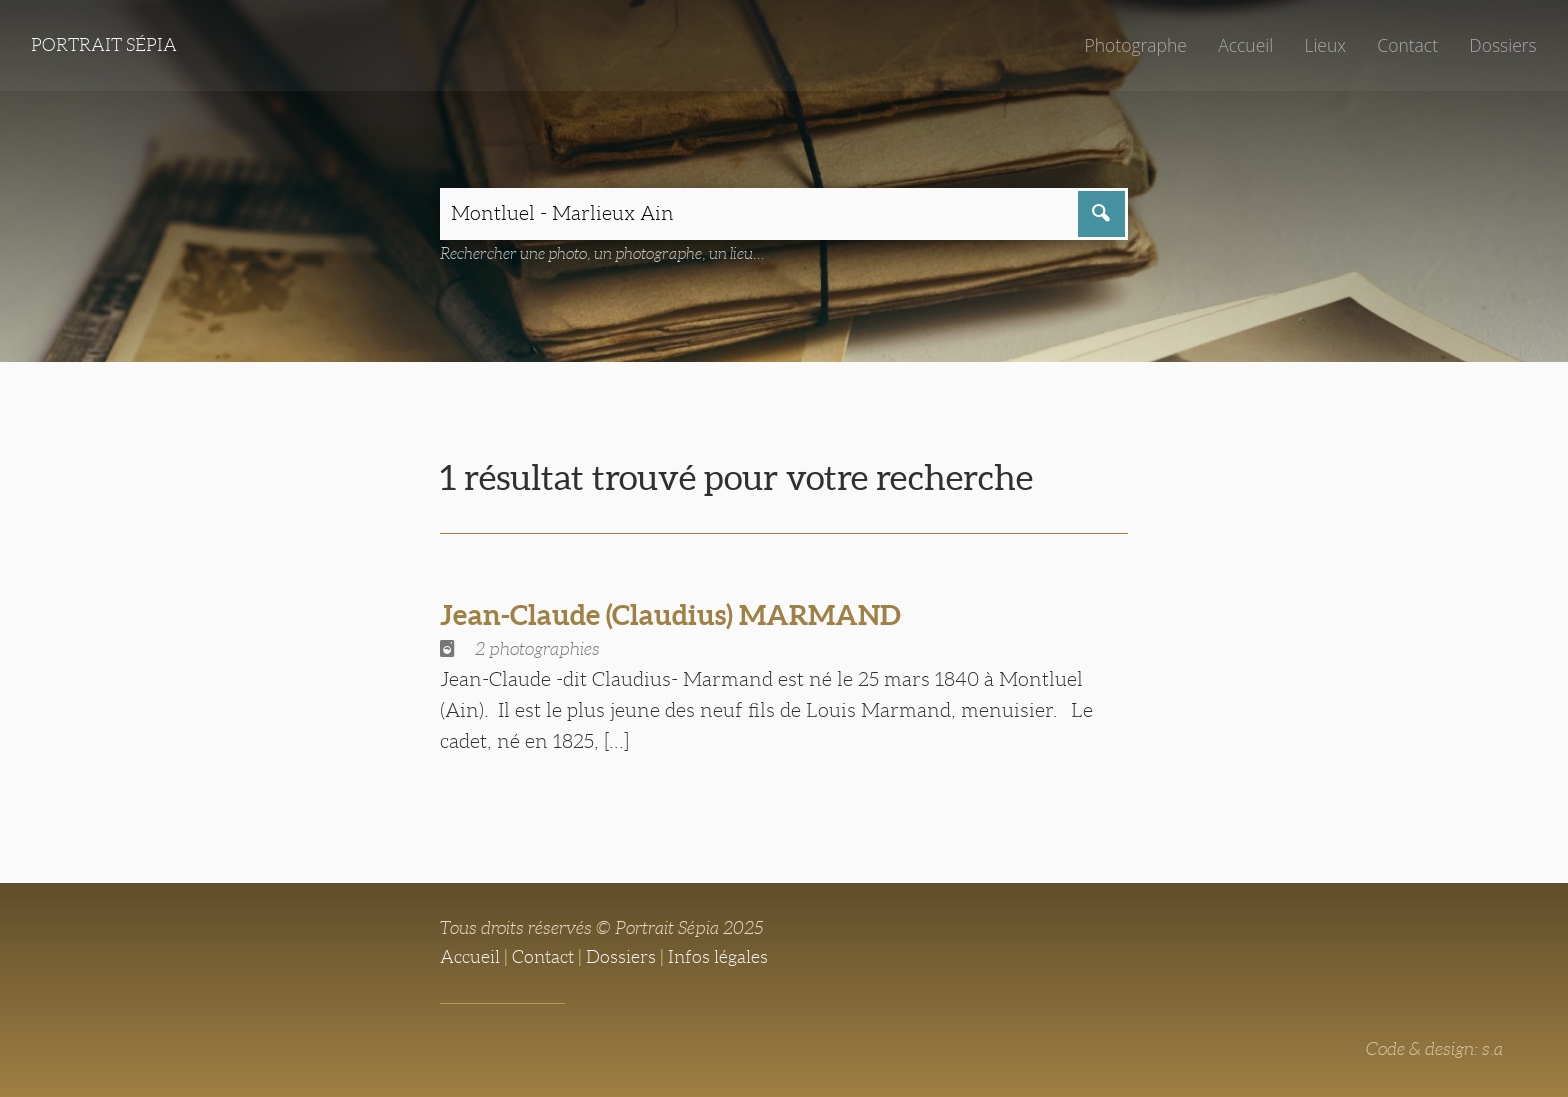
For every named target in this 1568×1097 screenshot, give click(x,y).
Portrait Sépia (104, 45)
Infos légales (718, 957)
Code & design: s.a (1434, 1049)
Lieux (1325, 45)
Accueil (1245, 45)
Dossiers (1502, 45)
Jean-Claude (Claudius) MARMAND (670, 615)
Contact (1407, 45)
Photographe (1135, 45)
